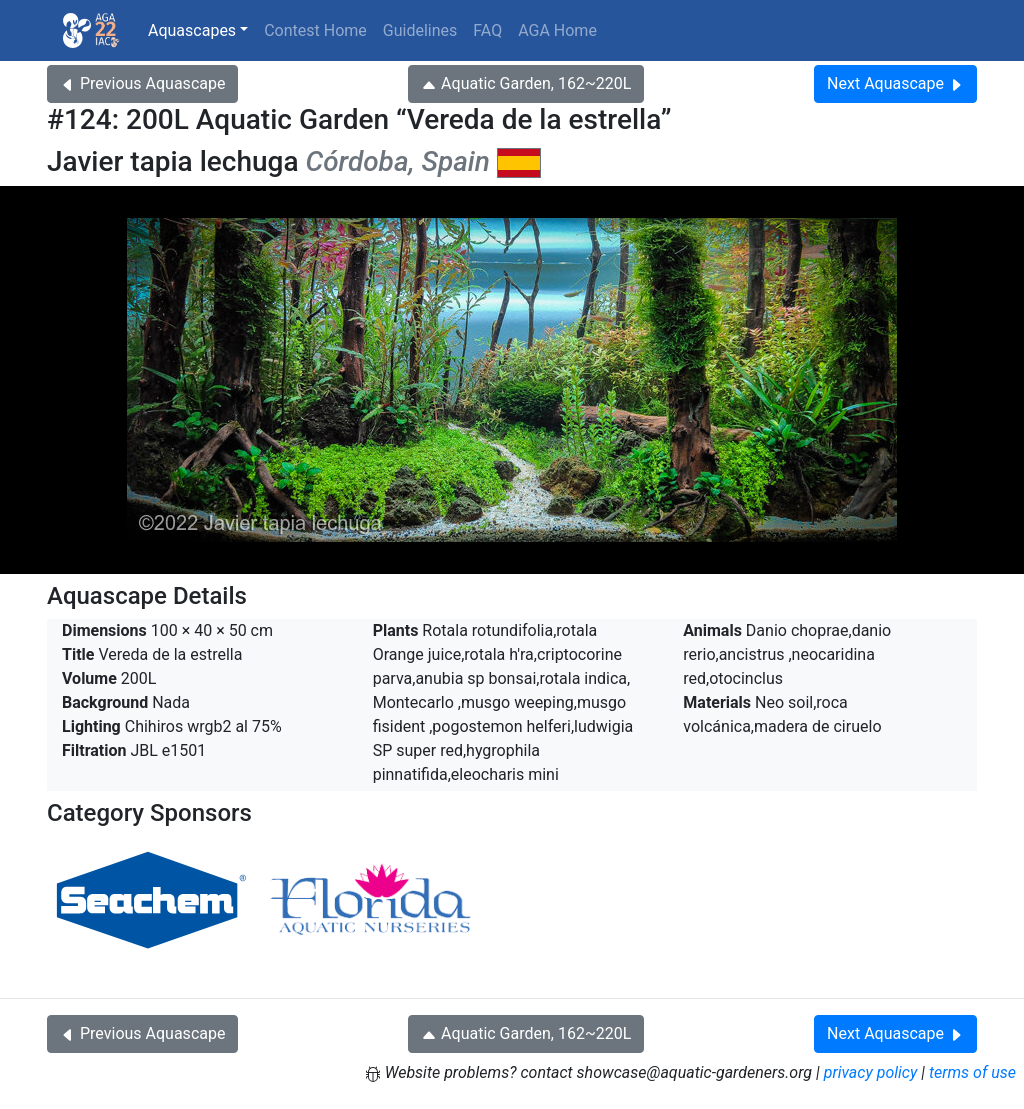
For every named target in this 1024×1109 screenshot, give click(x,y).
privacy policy (871, 1072)
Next (895, 83)
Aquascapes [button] (192, 30)
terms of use (972, 1072)
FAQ (487, 30)
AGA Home (557, 30)
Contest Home (315, 30)
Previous (142, 83)
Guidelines (420, 30)
